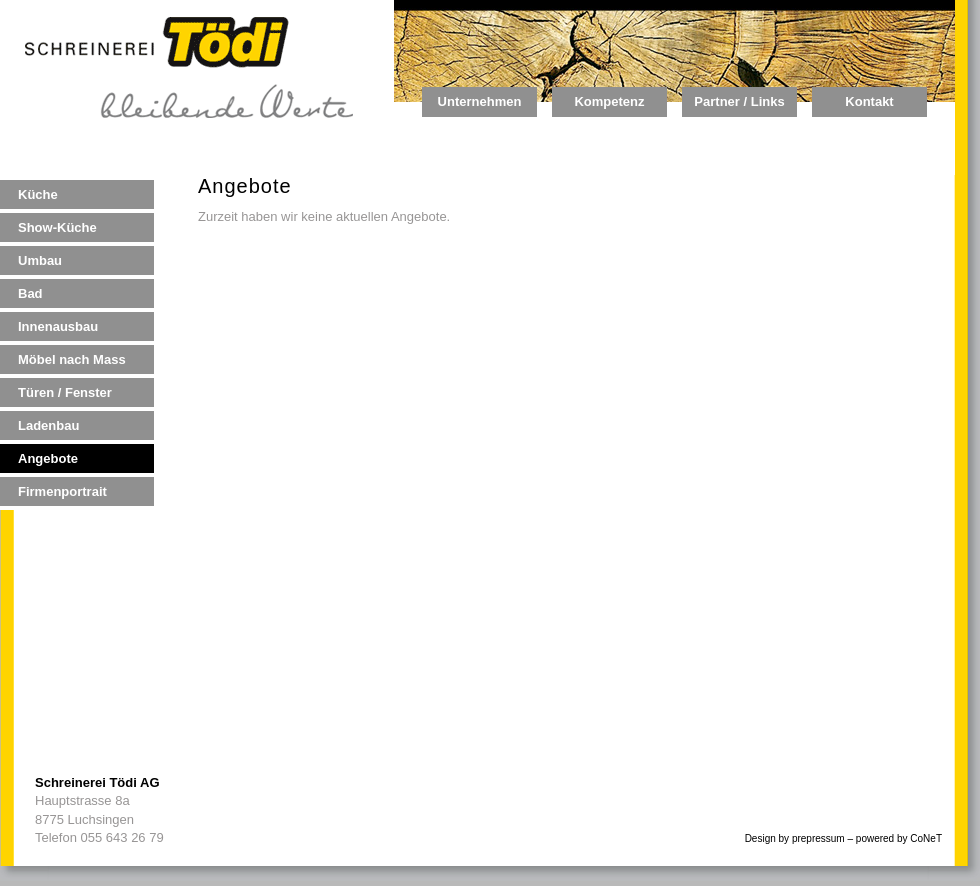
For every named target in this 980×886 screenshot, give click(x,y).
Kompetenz (609, 101)
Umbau (40, 260)
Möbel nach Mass (72, 359)
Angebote (48, 458)
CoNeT (926, 838)
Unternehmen (480, 101)
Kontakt (869, 101)
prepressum (818, 838)
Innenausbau (58, 326)
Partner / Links (739, 101)
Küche (38, 194)
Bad (30, 293)
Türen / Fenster (65, 392)
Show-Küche (57, 227)
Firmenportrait (62, 491)
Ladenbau (48, 425)
